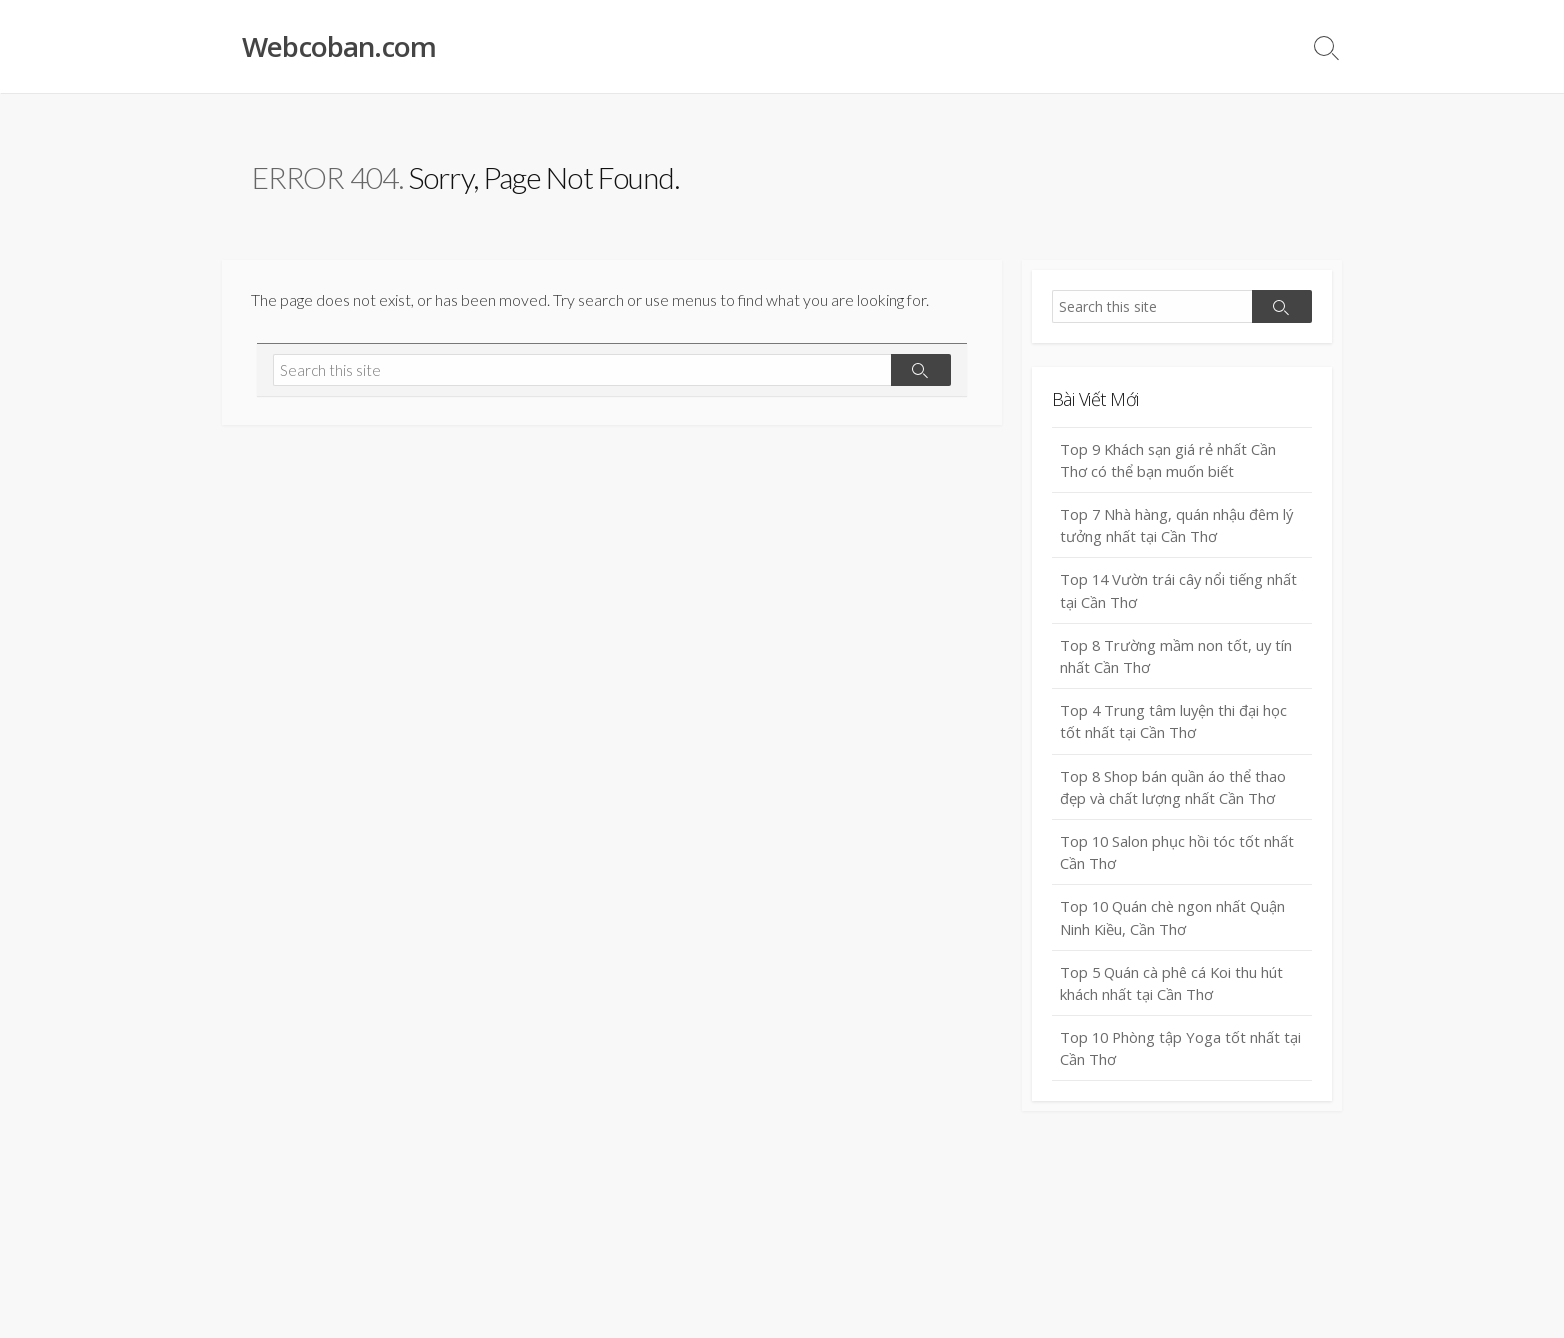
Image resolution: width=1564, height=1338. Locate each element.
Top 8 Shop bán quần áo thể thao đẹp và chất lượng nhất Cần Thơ (1174, 791)
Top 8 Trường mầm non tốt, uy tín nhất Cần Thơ (1177, 659)
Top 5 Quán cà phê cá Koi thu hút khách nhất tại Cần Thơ (1173, 989)
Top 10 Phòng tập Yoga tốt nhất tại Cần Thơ (1182, 1055)
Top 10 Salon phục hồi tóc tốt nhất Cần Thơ (1178, 857)
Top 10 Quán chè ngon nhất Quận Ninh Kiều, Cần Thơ (1175, 923)
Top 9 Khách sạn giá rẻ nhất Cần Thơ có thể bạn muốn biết (1169, 460)
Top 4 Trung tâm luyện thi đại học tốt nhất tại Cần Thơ (1174, 725)
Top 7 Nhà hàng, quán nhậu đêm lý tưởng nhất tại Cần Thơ (1178, 526)
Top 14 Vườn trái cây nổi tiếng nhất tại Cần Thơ (1180, 593)
